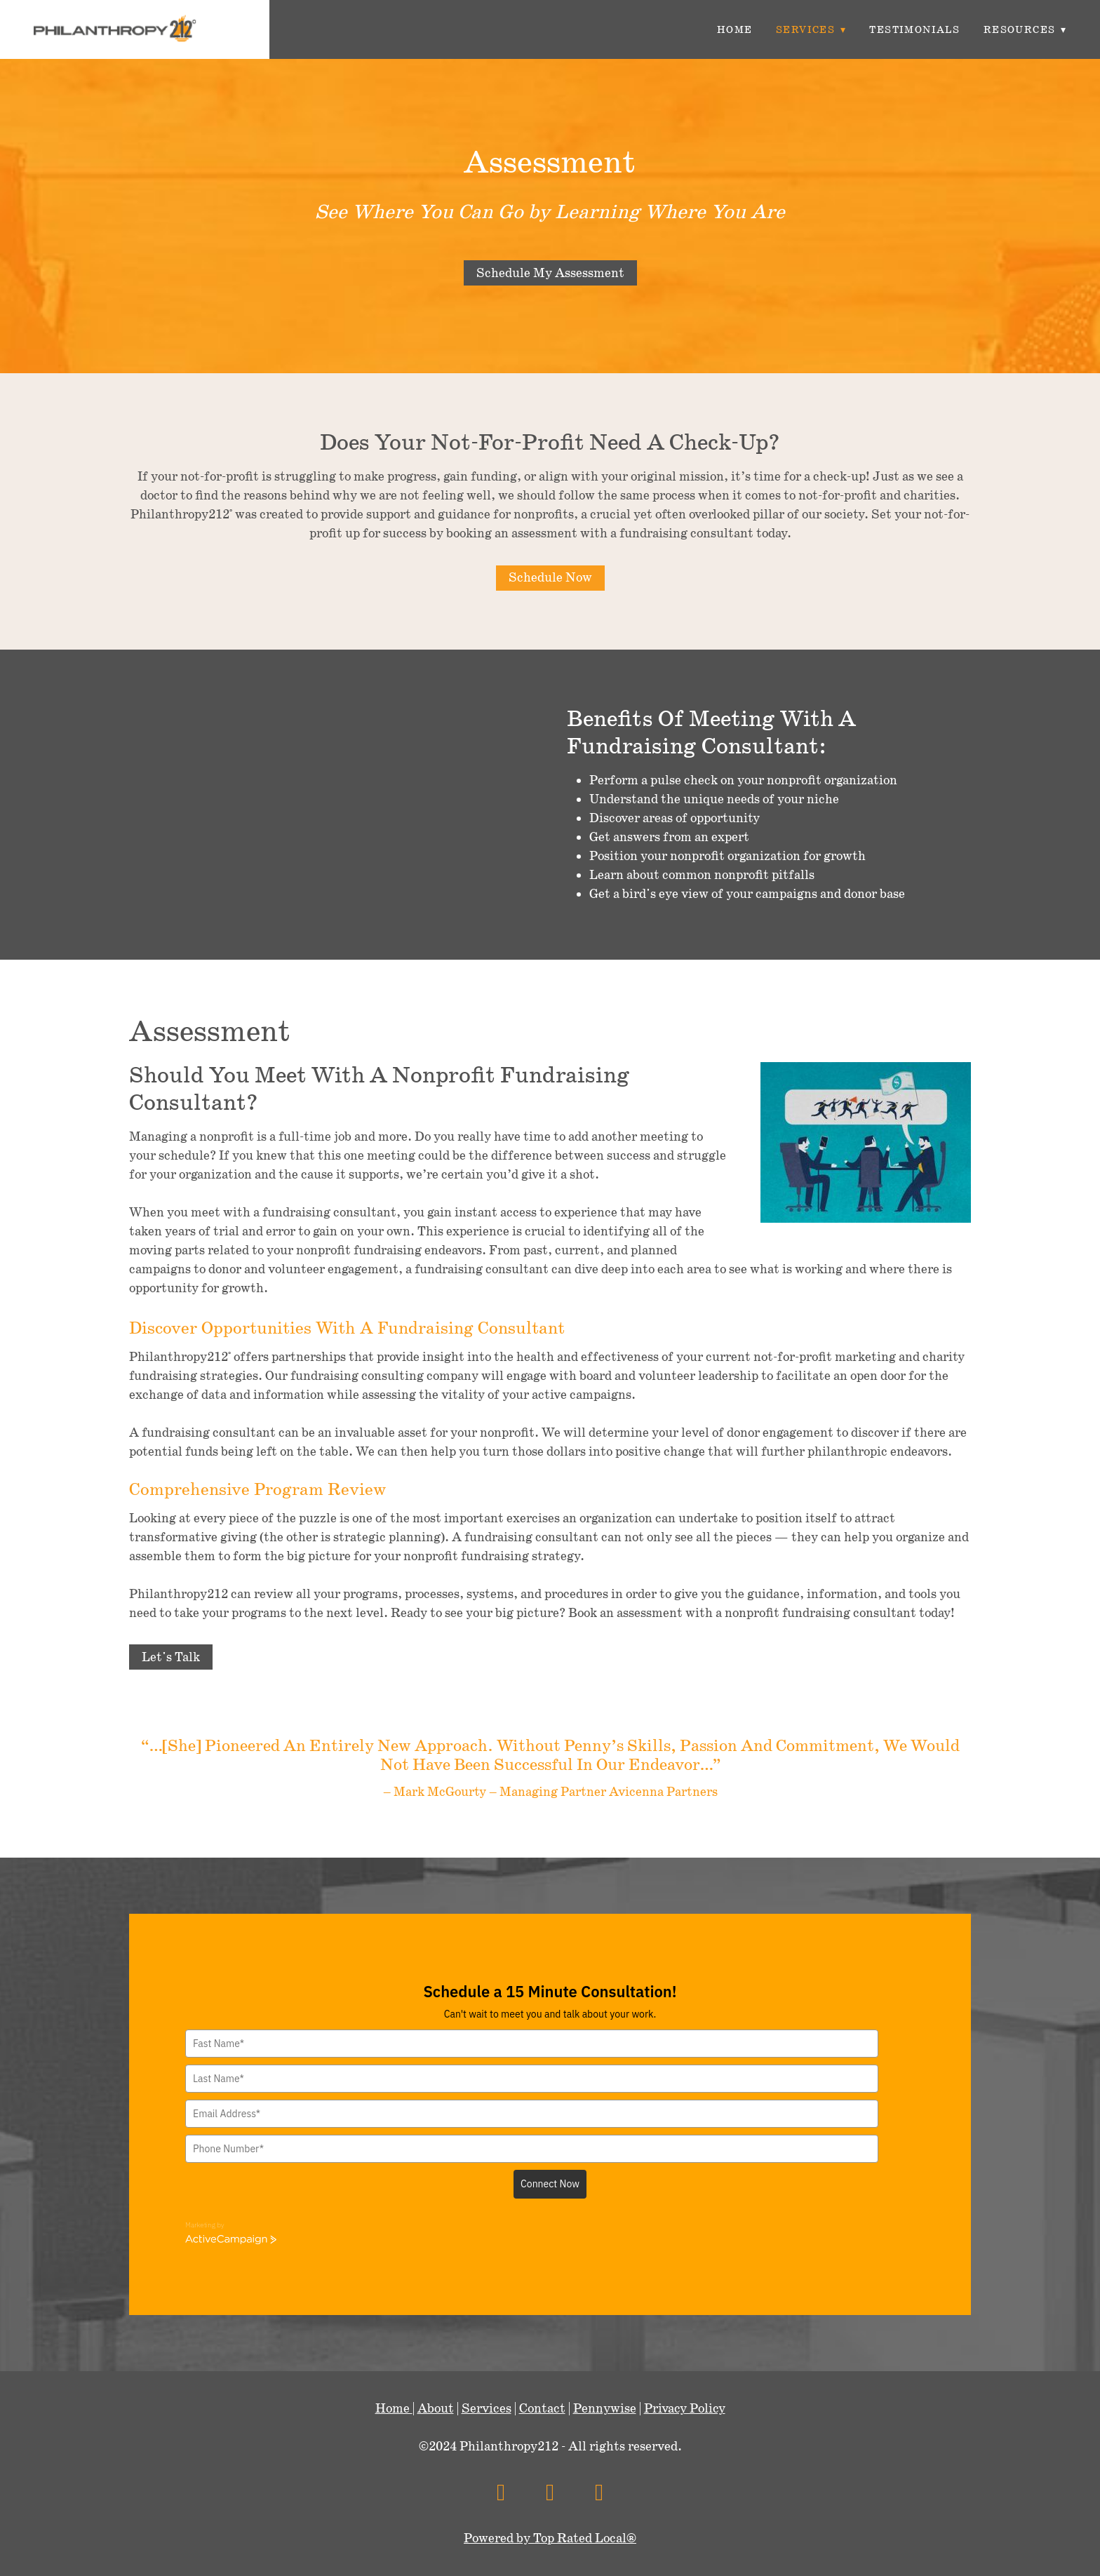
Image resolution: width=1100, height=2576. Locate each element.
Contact (542, 2408)
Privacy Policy (684, 2408)
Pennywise (604, 2408)
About (435, 2408)
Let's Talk (171, 1657)
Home (735, 30)
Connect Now (550, 2184)
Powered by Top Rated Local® (550, 2538)
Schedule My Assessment (550, 273)
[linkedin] (599, 2492)
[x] (550, 2492)
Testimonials (914, 30)
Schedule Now (550, 577)
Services (811, 30)
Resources (1025, 30)
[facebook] (500, 2492)
